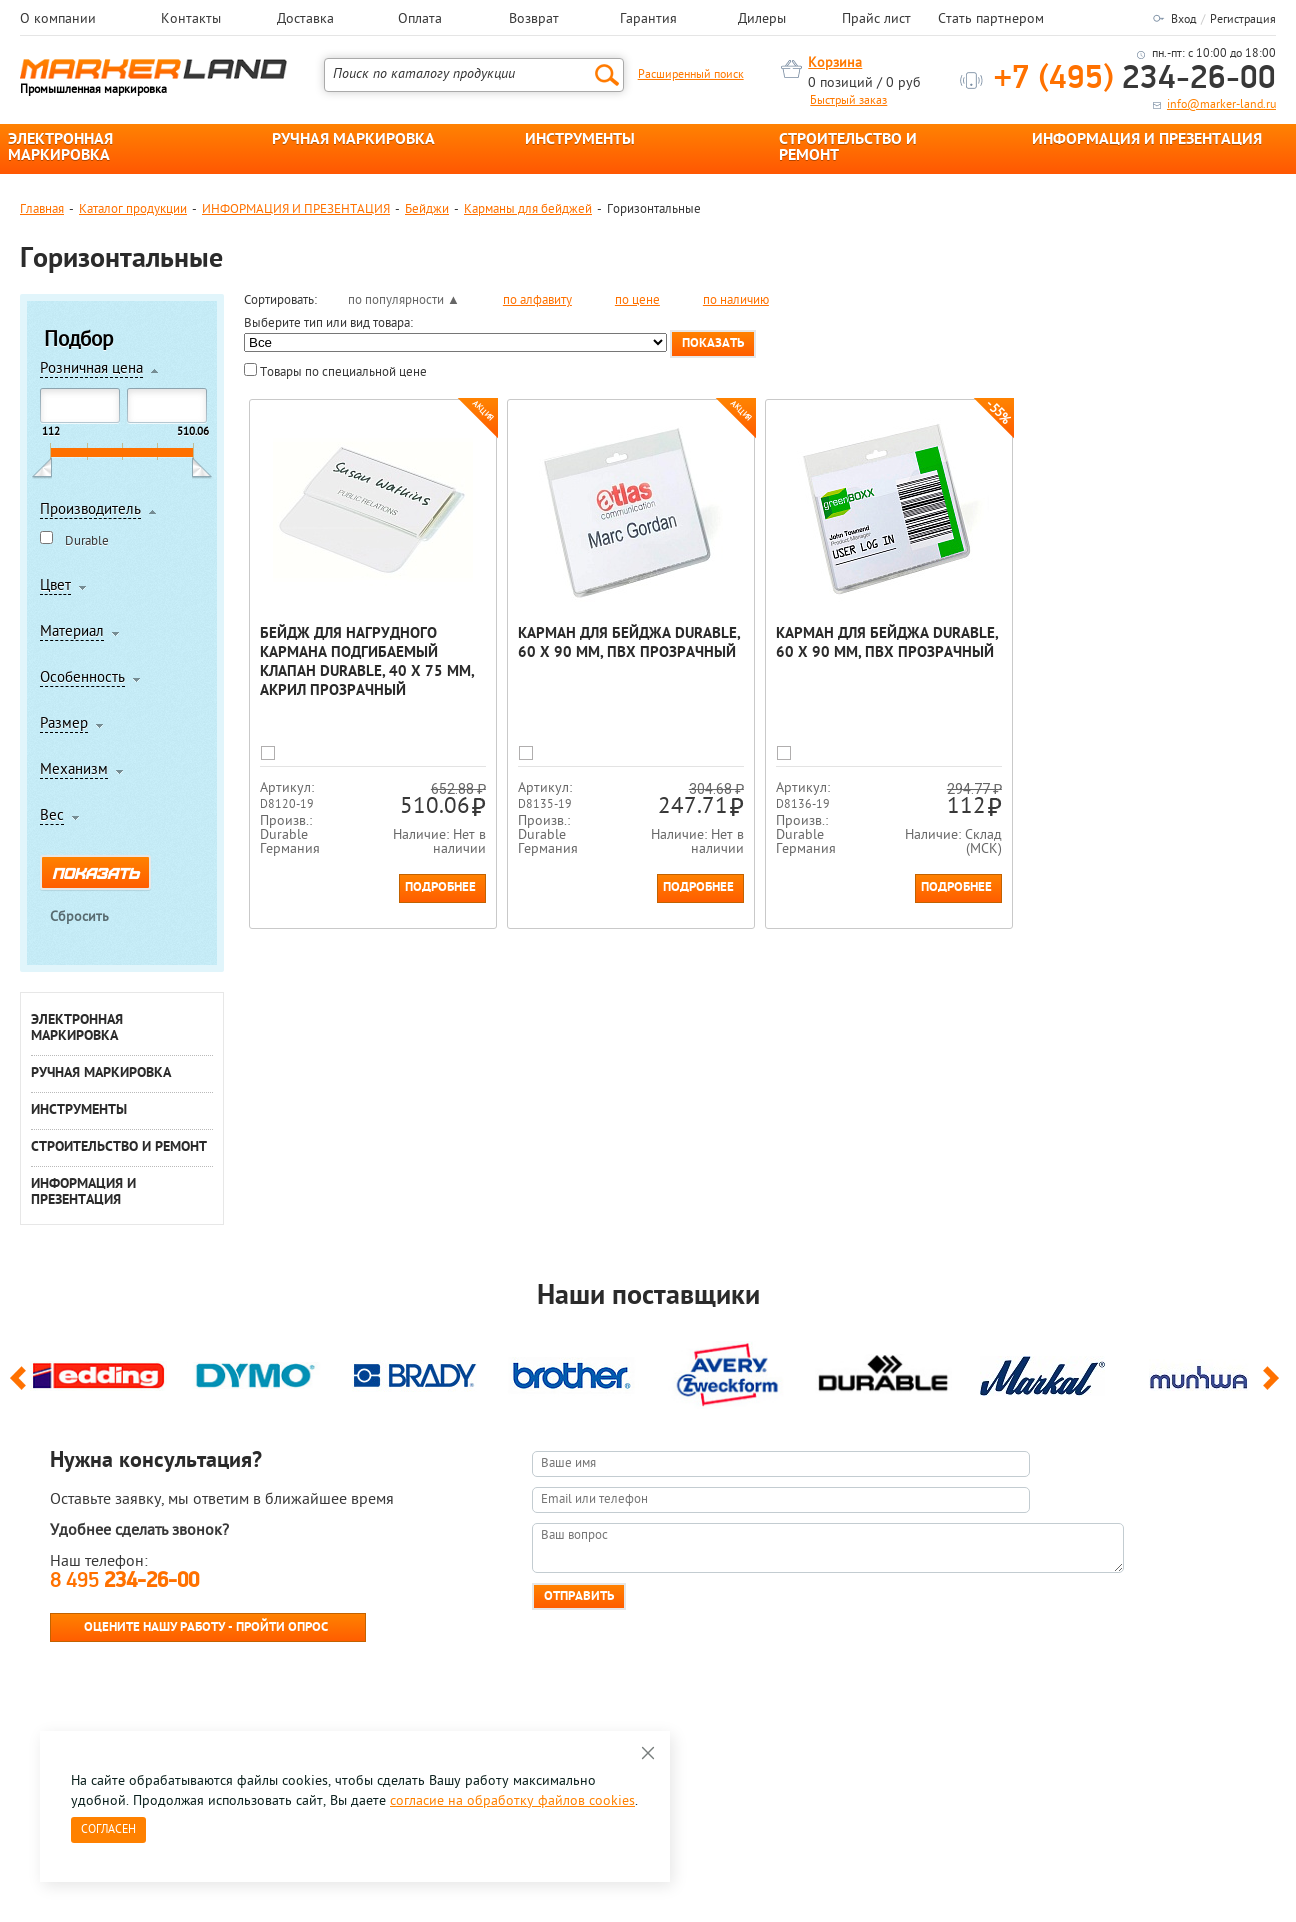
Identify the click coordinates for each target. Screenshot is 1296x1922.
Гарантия (648, 20)
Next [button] (1274, 1387)
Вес (52, 817)
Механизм (74, 771)
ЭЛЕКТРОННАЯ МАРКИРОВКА (60, 148)
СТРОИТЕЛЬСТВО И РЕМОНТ (848, 148)
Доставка (305, 20)
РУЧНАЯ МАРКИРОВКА (353, 140)
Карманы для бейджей (528, 209)
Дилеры (762, 20)
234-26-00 (1135, 79)
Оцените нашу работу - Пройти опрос (206, 1627)
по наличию (736, 300)
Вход (1183, 20)
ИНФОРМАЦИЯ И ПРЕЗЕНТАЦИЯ (1147, 140)
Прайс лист (876, 20)
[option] (98, 1371)
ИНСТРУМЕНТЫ (580, 140)
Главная (42, 209)
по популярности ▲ (404, 300)
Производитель (90, 511)
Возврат (534, 20)
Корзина (835, 63)
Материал (72, 633)
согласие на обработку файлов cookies (512, 1801)
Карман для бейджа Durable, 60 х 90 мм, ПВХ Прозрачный (629, 644)
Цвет (55, 587)
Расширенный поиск (691, 75)
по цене (637, 300)
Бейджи (427, 209)
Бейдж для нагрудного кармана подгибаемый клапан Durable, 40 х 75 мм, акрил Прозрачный (367, 663)
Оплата (420, 20)
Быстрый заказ (848, 101)
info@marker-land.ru (1221, 105)
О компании (58, 20)
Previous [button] (21, 1387)
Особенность (82, 679)
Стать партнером (991, 20)
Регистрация (1243, 20)
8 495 (124, 1581)
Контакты (191, 20)
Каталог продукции (133, 209)
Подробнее (440, 887)
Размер (64, 725)
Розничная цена (91, 370)
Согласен (108, 1830)
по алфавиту (537, 300)
